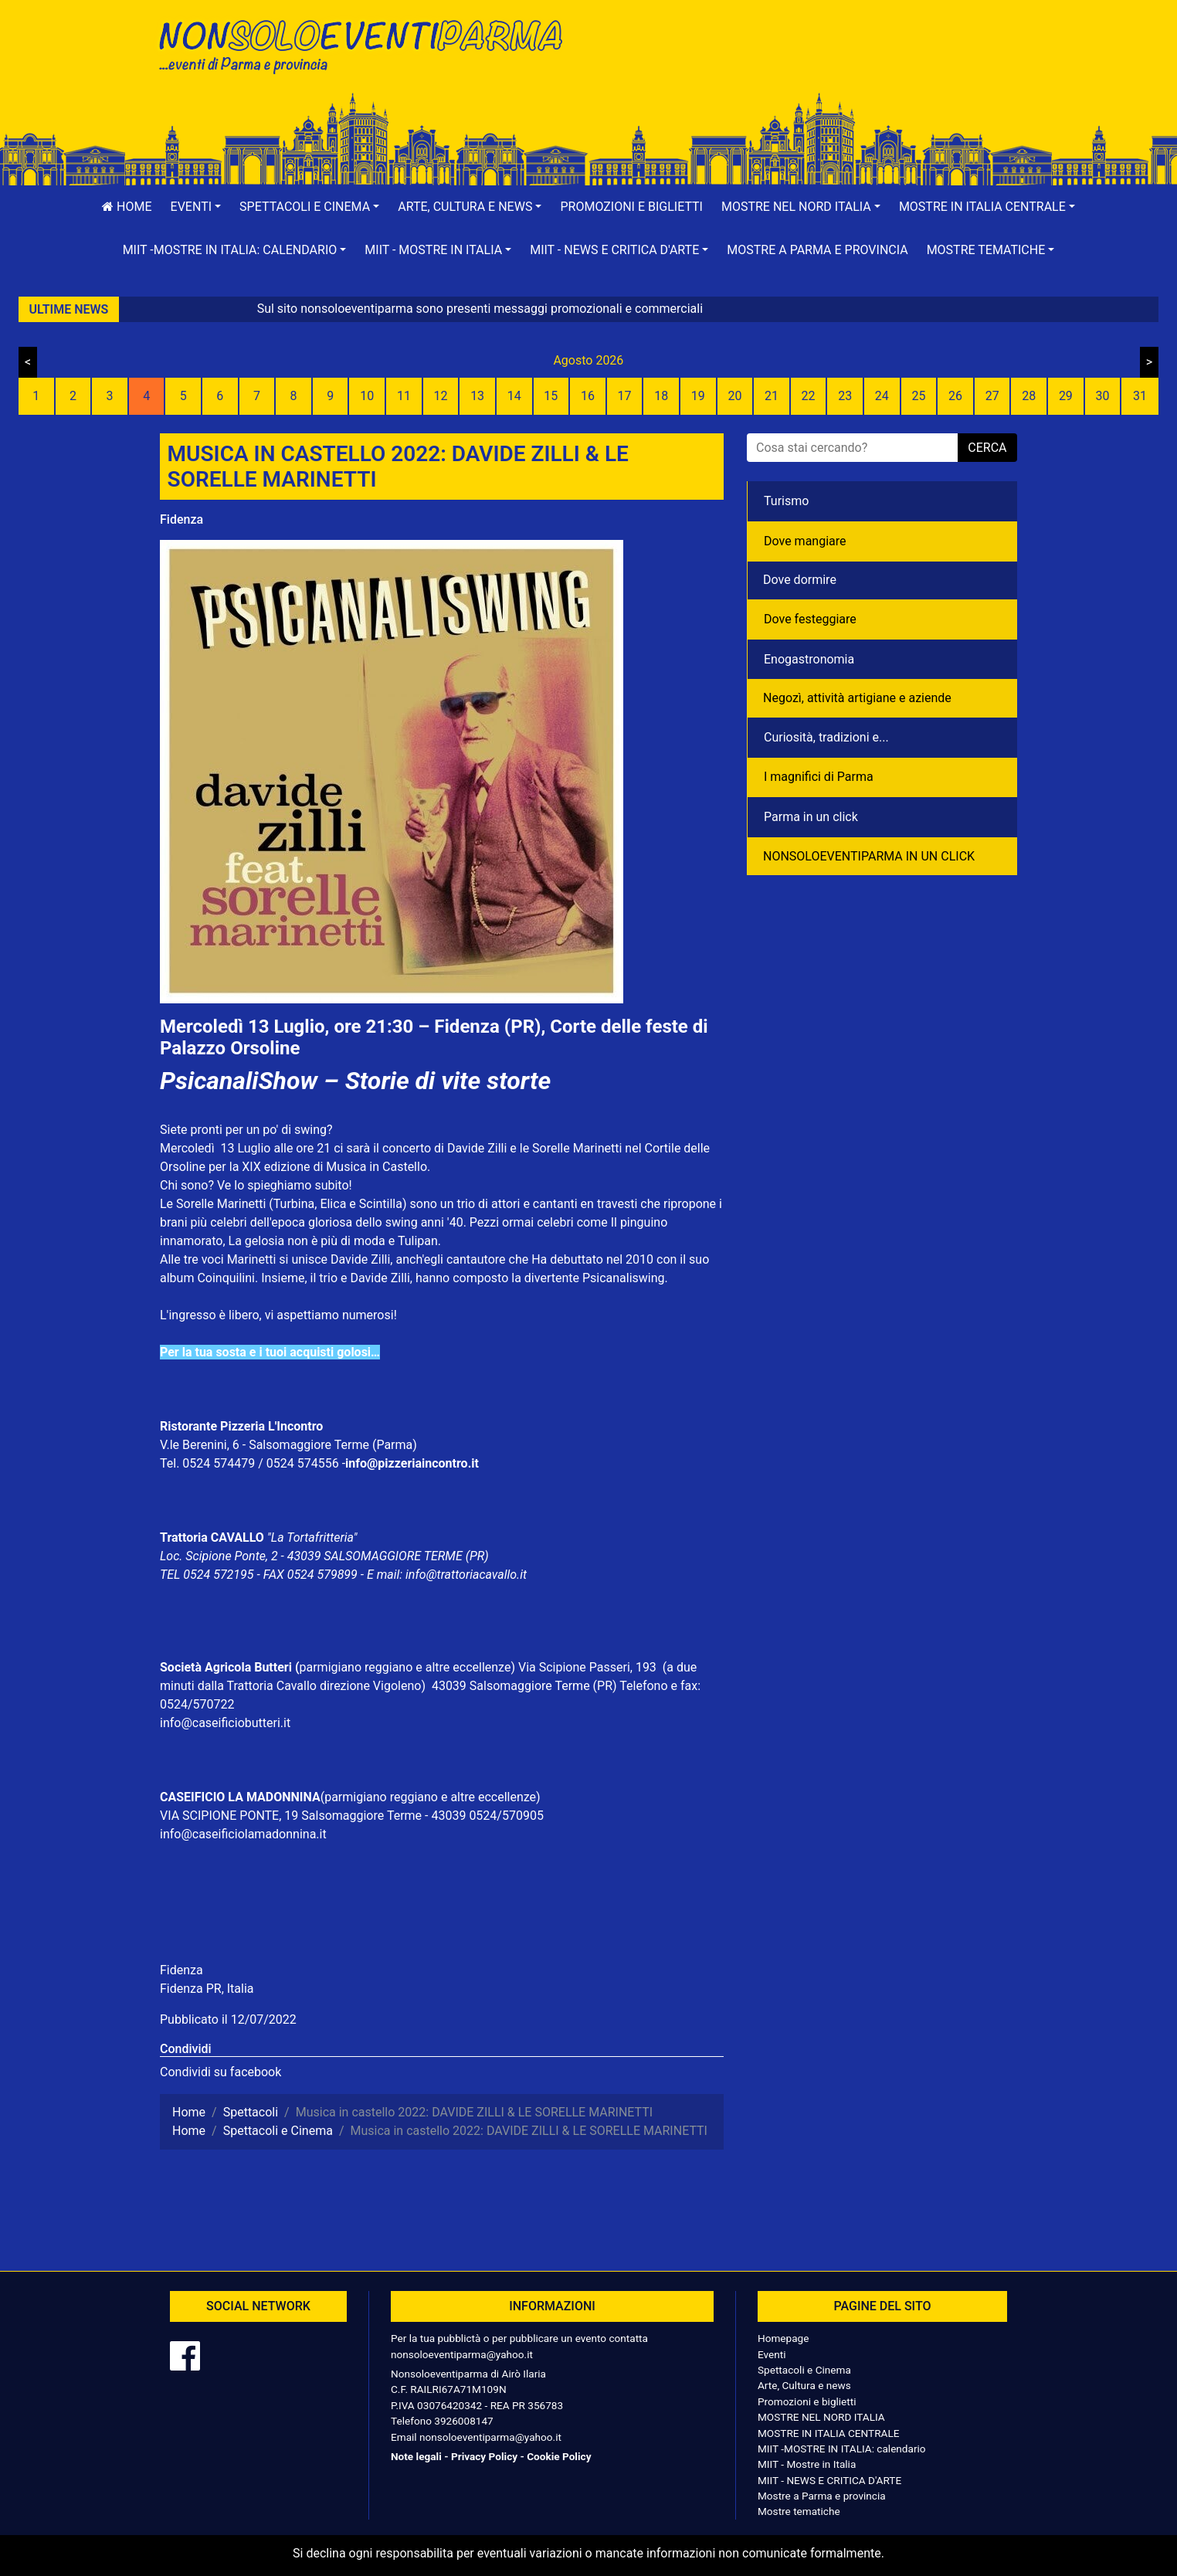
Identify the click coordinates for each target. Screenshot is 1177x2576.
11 (404, 396)
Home (126, 206)
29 (1066, 396)
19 (698, 396)
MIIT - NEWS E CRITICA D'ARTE (829, 2480)
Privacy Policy (484, 2456)
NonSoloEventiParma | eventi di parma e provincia (368, 44)
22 (809, 396)
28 (1029, 396)
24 (882, 396)
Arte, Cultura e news (804, 2385)
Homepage (783, 2338)
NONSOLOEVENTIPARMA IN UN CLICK (869, 856)
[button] (196, 207)
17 (625, 396)
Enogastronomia (809, 659)
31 (1140, 396)
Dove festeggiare (810, 619)
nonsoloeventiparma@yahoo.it (462, 2354)
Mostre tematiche (799, 2511)
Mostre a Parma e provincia (817, 250)
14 (514, 396)
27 (992, 396)
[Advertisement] (808, 62)
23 (845, 396)
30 (1102, 396)
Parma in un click (811, 816)
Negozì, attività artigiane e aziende (857, 698)
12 (441, 396)
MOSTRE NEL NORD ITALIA (821, 2417)
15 (551, 396)
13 (477, 396)
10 (367, 396)
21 (771, 396)
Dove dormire (799, 579)
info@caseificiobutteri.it (225, 1723)
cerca (987, 447)
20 (734, 396)
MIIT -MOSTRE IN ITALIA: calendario (842, 2448)
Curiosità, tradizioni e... (826, 737)
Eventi (772, 2354)
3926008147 (463, 2421)
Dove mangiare (805, 541)
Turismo (786, 501)
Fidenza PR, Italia (207, 1988)
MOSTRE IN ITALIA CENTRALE (828, 2433)
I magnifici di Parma (818, 776)
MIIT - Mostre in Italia (807, 2464)
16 (588, 396)
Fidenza (181, 519)
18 (661, 396)
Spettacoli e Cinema (804, 2370)
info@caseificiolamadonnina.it (243, 1834)
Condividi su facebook (220, 2072)
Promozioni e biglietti (631, 206)
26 (955, 396)
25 (918, 396)
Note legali (416, 2456)
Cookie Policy (559, 2456)
